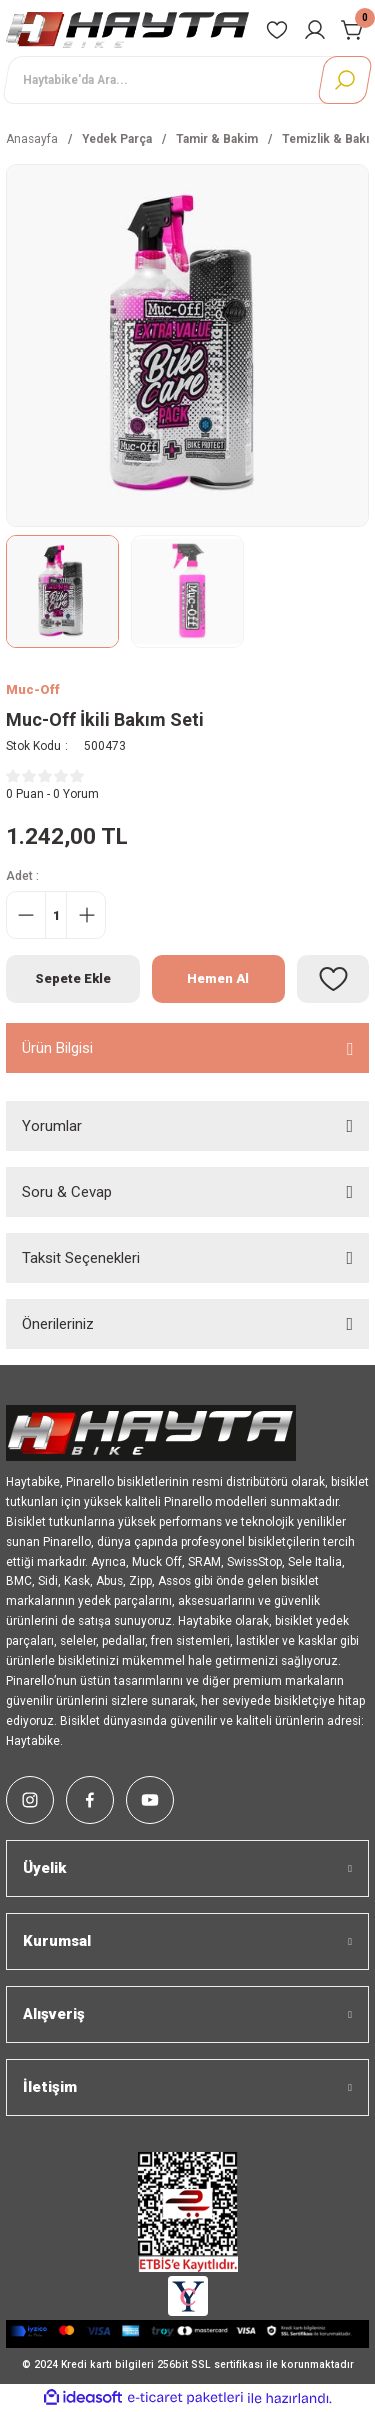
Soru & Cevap (67, 1192)
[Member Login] (315, 30)
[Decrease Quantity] (26, 915)
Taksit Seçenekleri (81, 1258)
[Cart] (353, 30)
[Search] (187, 80)
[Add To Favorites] (333, 979)
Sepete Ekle (73, 978)
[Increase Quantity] (86, 915)
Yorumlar (52, 1126)
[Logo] (127, 29)
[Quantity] (56, 915)
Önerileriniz (58, 1324)
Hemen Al (218, 978)
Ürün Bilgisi (57, 1048)
